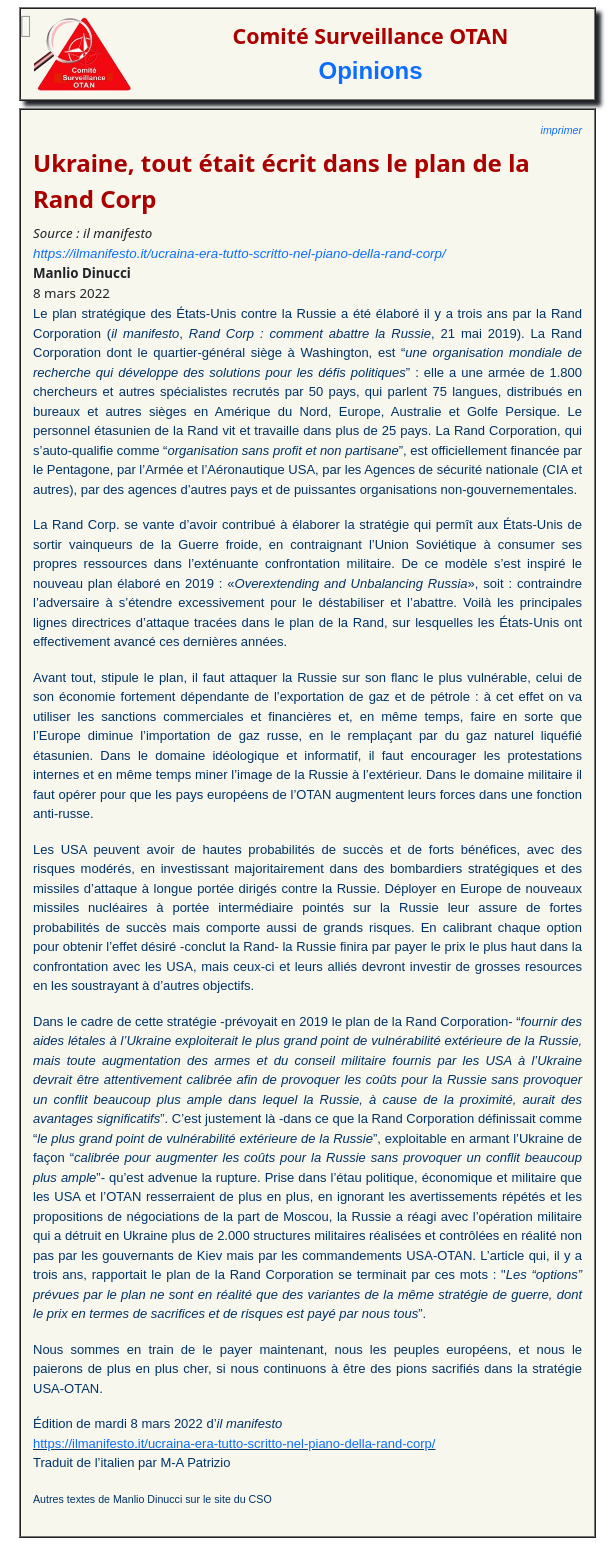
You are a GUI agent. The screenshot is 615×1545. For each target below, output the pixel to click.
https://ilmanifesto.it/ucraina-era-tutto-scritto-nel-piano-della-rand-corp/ (239, 253)
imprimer (561, 130)
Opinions (371, 70)
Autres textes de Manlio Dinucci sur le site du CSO (152, 1499)
